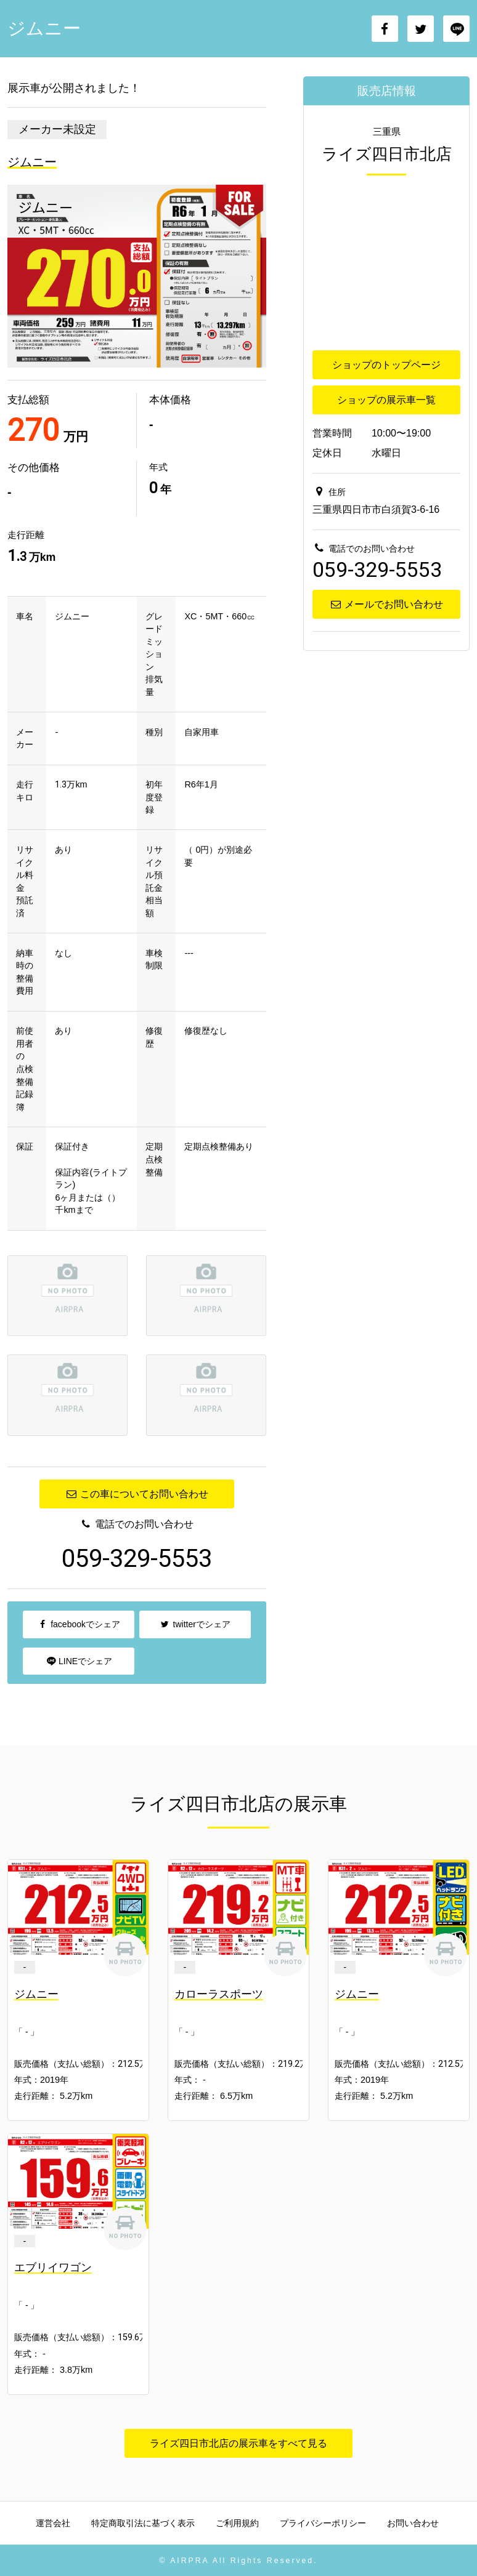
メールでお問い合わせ (386, 604)
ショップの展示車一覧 (386, 400)
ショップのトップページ (386, 365)
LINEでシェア (78, 1661)
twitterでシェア (195, 1624)
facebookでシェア (78, 1624)
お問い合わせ (413, 2523)
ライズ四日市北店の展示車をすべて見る (238, 2443)
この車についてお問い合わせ (136, 1494)
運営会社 (53, 2523)
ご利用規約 (237, 2523)
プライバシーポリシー (323, 2523)
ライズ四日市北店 (387, 154)
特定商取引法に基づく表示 (143, 2523)
